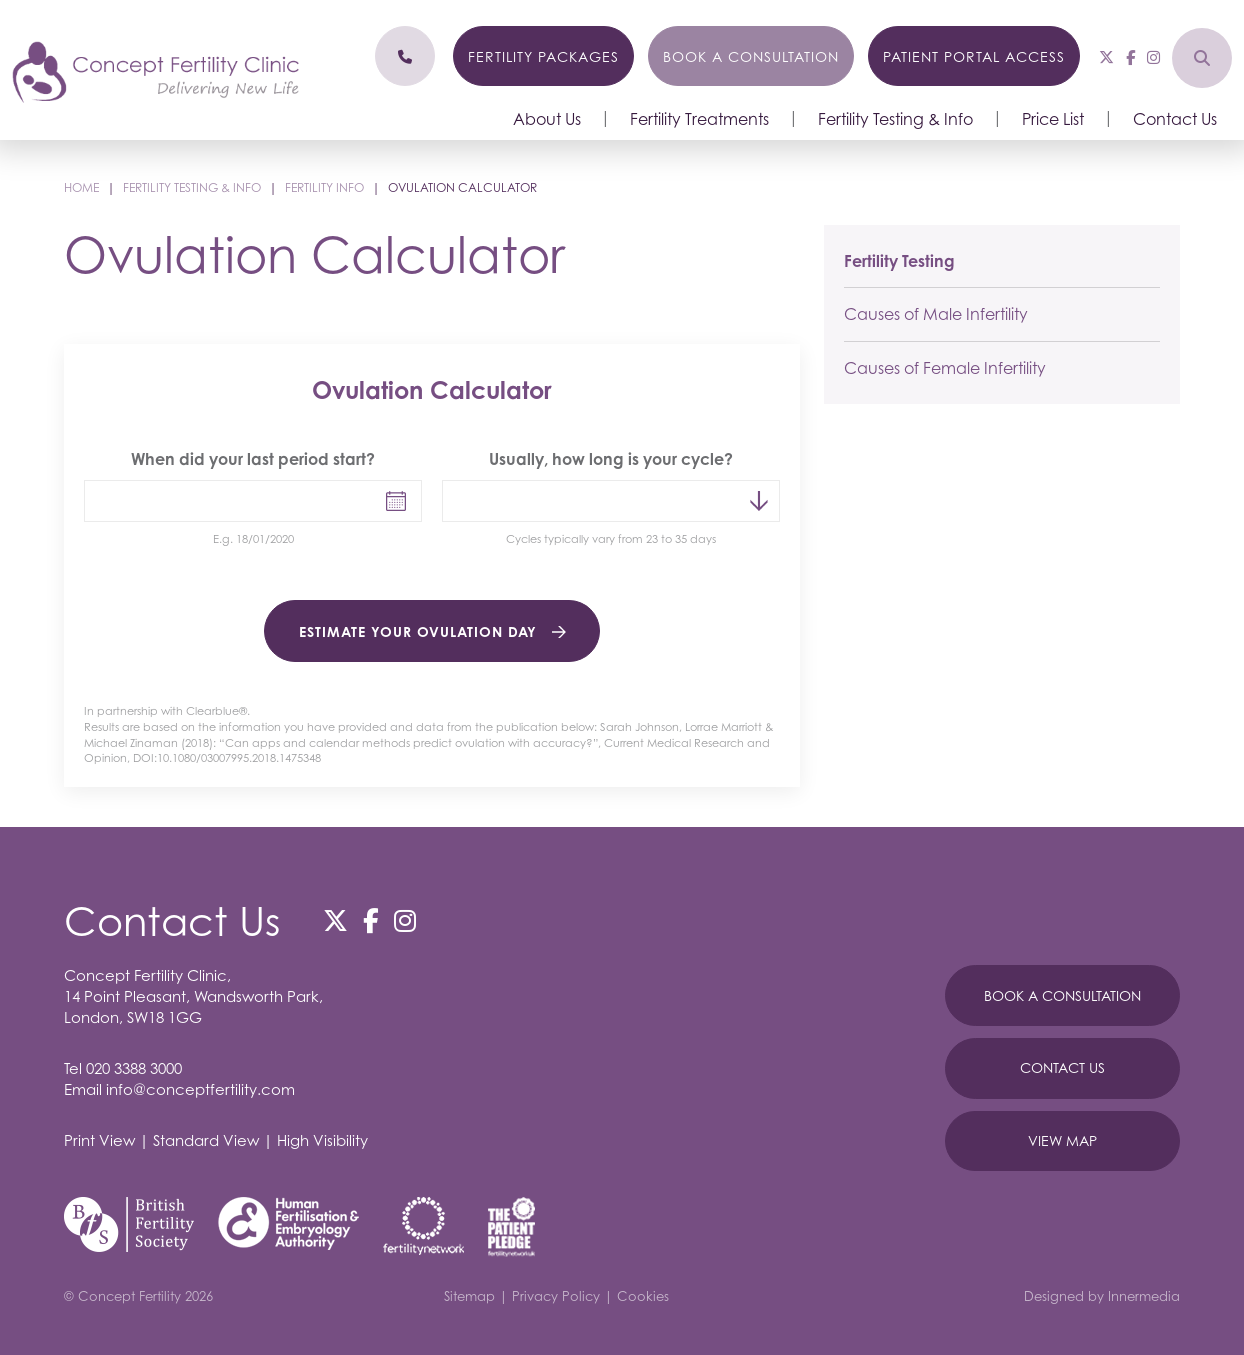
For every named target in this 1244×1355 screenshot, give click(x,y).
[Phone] (405, 56)
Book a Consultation (751, 56)
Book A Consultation (1062, 995)
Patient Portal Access (974, 56)
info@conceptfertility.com (200, 1089)
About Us (547, 119)
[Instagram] (1153, 57)
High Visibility (322, 1140)
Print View (99, 1140)
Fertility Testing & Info (895, 119)
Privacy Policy (556, 1296)
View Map (1062, 1140)
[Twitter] (1106, 57)
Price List (1053, 119)
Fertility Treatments (699, 119)
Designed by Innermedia (1102, 1296)
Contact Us (1175, 119)
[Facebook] (1130, 57)
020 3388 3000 (134, 1068)
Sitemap (469, 1296)
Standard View (206, 1140)
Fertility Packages (543, 56)
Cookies (643, 1296)
